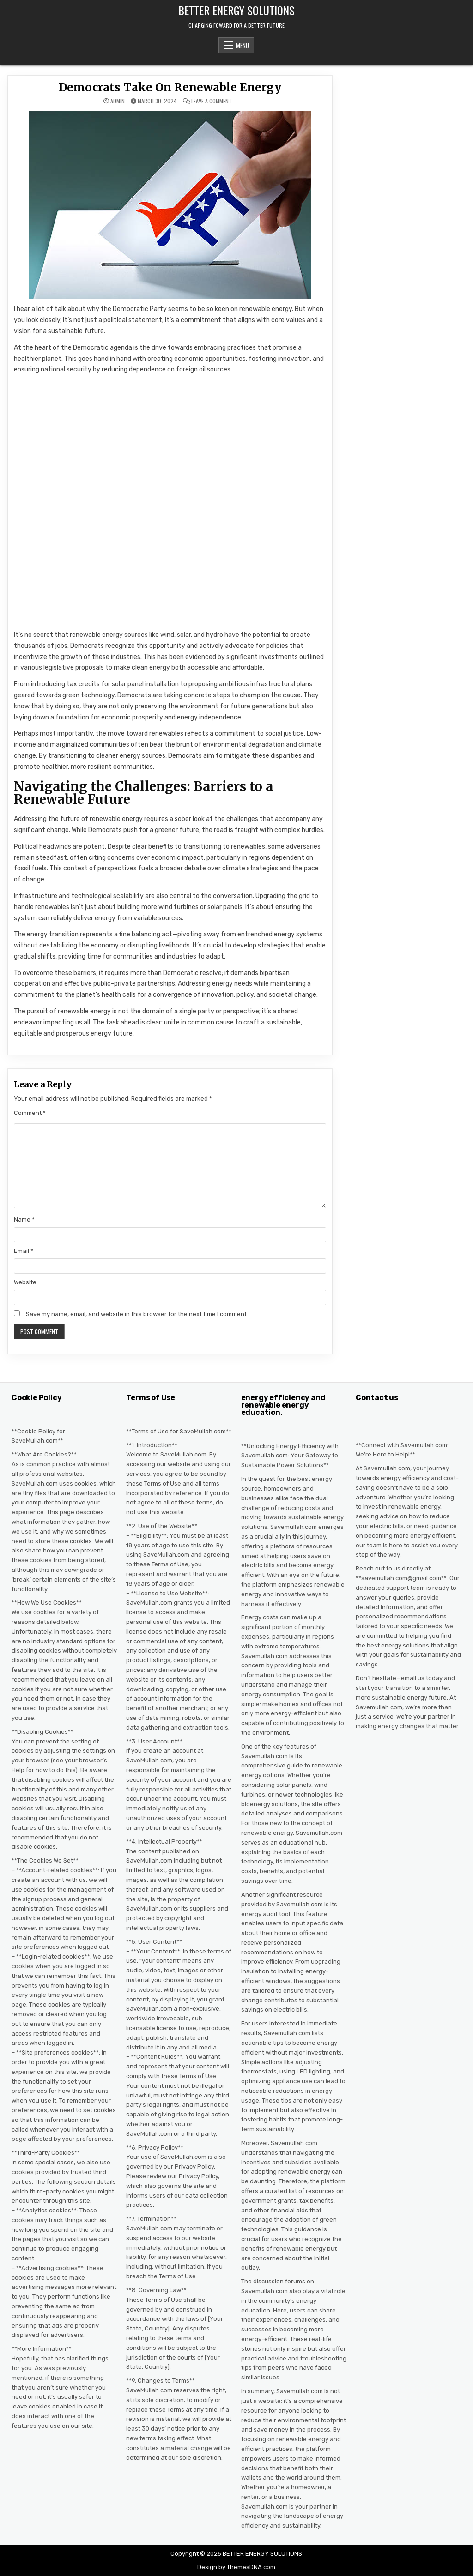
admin (117, 101)
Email (23, 1250)
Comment (30, 1112)
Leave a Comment (211, 101)
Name (24, 1219)
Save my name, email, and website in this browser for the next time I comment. (137, 1314)
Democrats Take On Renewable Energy (170, 87)
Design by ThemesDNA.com (236, 2567)
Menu (242, 45)
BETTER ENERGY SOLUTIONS (236, 10)
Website (25, 1282)
